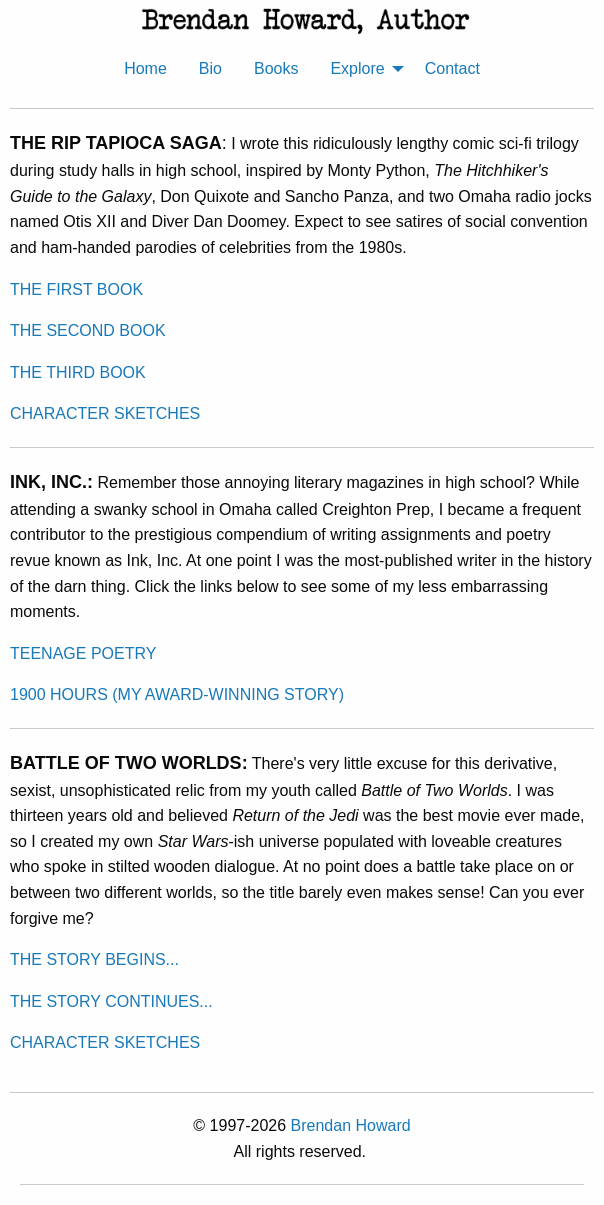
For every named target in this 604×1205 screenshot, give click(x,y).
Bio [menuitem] (210, 68)
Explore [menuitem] (357, 68)
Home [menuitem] (145, 68)
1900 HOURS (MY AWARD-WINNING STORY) (177, 694)
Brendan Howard (351, 1125)
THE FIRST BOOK (76, 289)
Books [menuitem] (276, 68)
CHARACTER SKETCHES (105, 413)
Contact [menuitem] (452, 68)
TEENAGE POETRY (83, 653)
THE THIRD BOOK (78, 372)
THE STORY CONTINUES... (111, 1001)
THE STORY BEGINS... (94, 959)
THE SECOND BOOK (88, 330)
